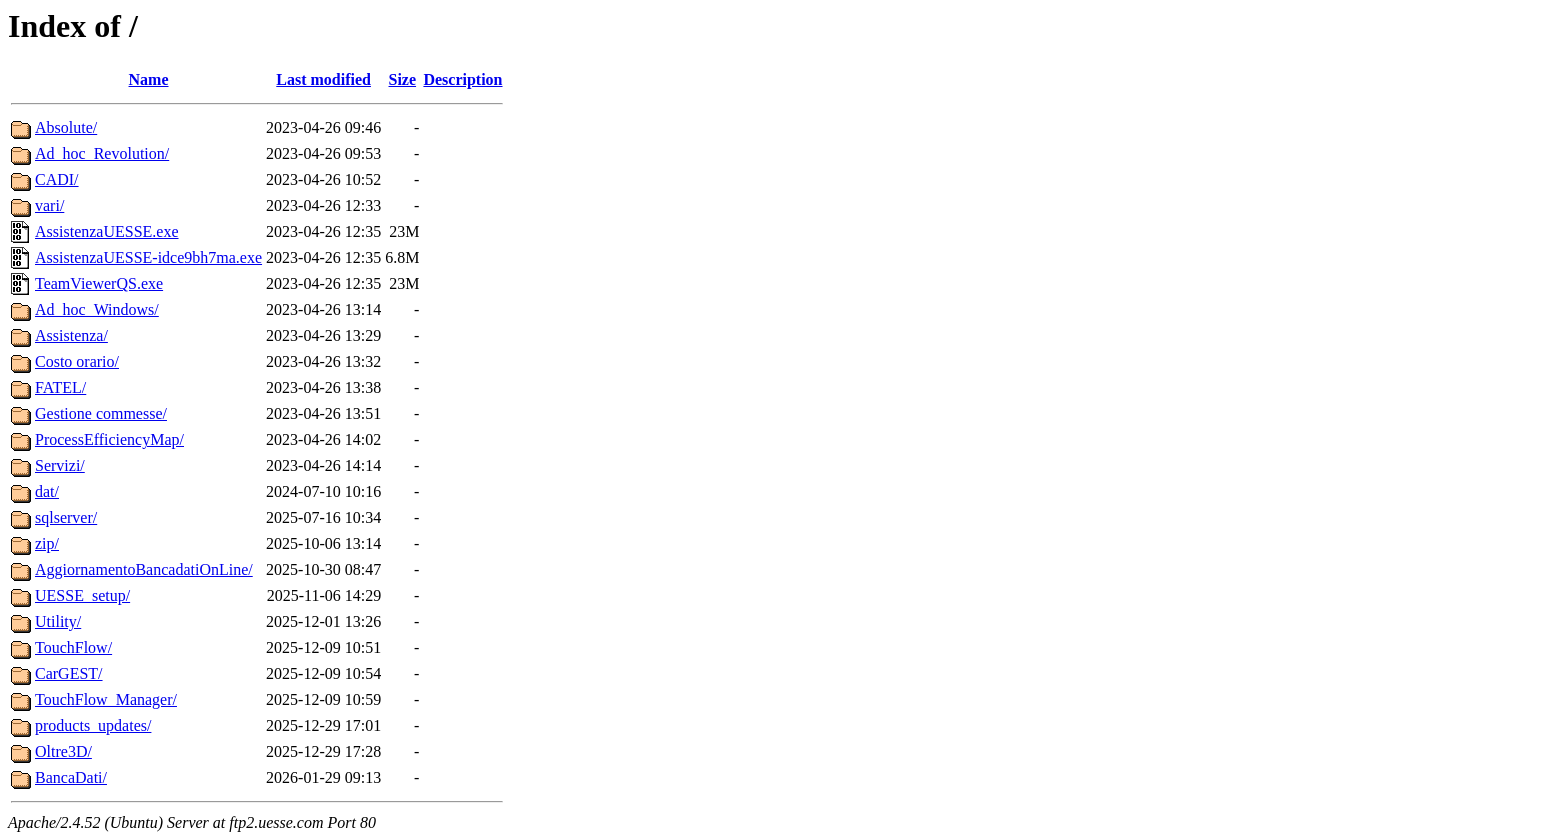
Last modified (323, 79)
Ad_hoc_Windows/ (97, 309)
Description (462, 79)
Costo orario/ (77, 361)
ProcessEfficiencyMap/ (109, 439)
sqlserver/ (66, 517)
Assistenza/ (71, 335)
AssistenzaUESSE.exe (107, 231)
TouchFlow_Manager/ (106, 699)
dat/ (47, 491)
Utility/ (58, 621)
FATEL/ (60, 387)
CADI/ (57, 179)
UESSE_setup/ (82, 595)
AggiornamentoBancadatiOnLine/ (144, 569)
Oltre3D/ (63, 751)
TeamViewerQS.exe (99, 283)
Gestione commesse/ (101, 413)
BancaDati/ (71, 777)
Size (403, 79)
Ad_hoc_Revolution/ (102, 153)
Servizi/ (60, 465)
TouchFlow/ (73, 647)
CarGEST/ (69, 673)
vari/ (49, 205)
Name (149, 79)
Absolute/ (66, 127)
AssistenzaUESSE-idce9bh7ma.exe (148, 257)
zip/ (47, 543)
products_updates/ (93, 725)
